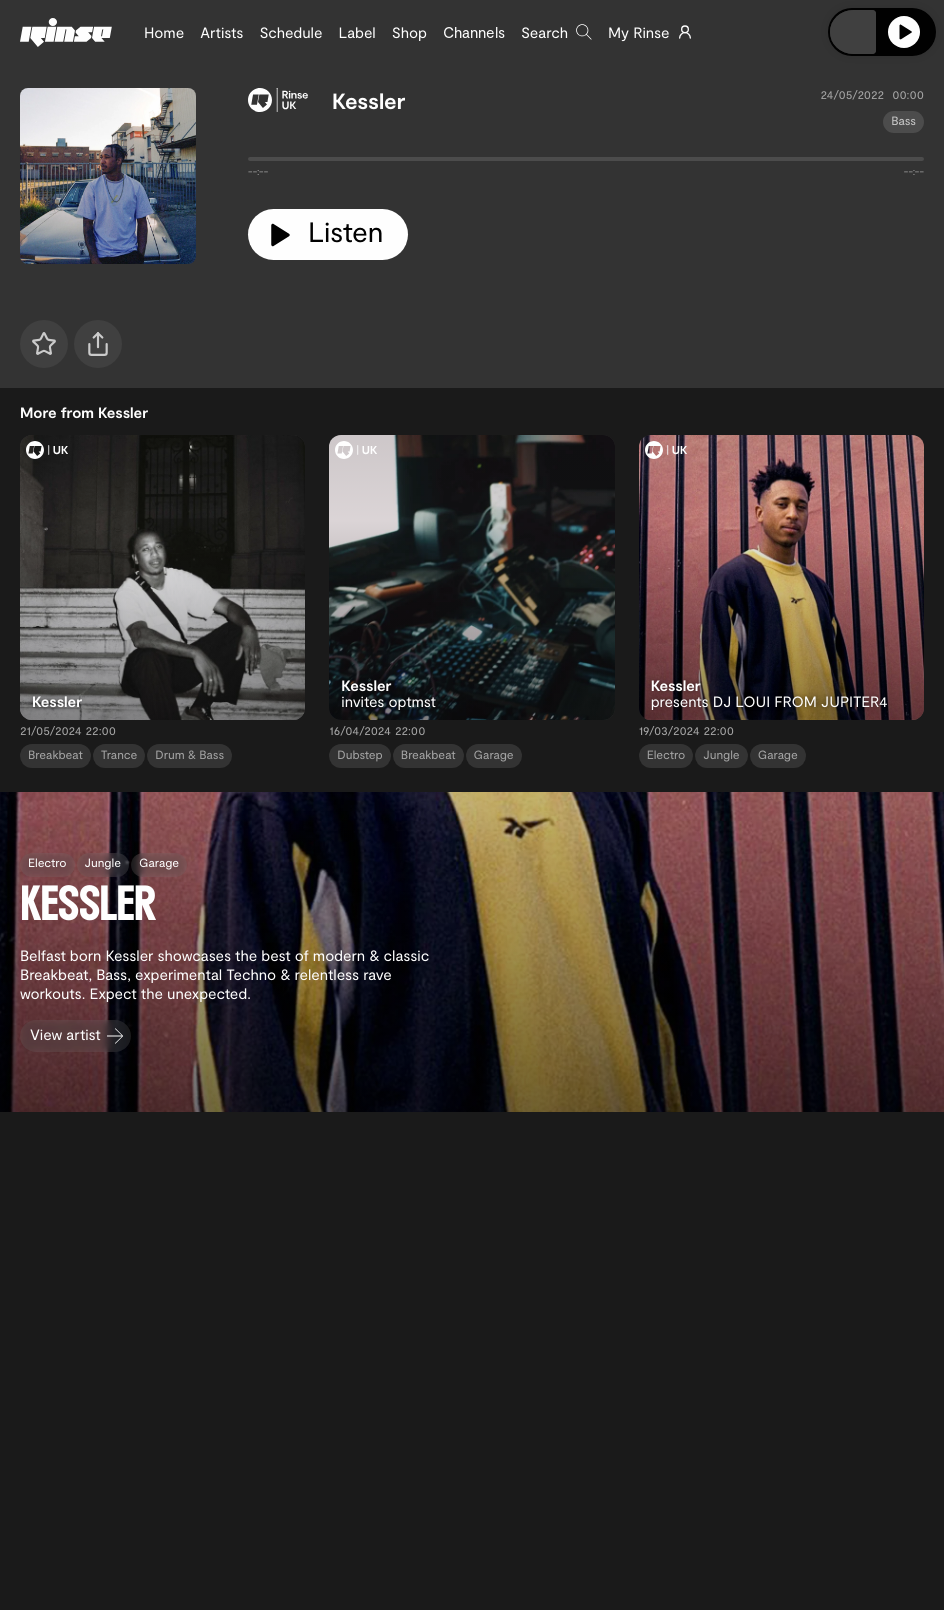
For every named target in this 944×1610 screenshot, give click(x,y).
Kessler (368, 101)
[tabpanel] (586, 163)
